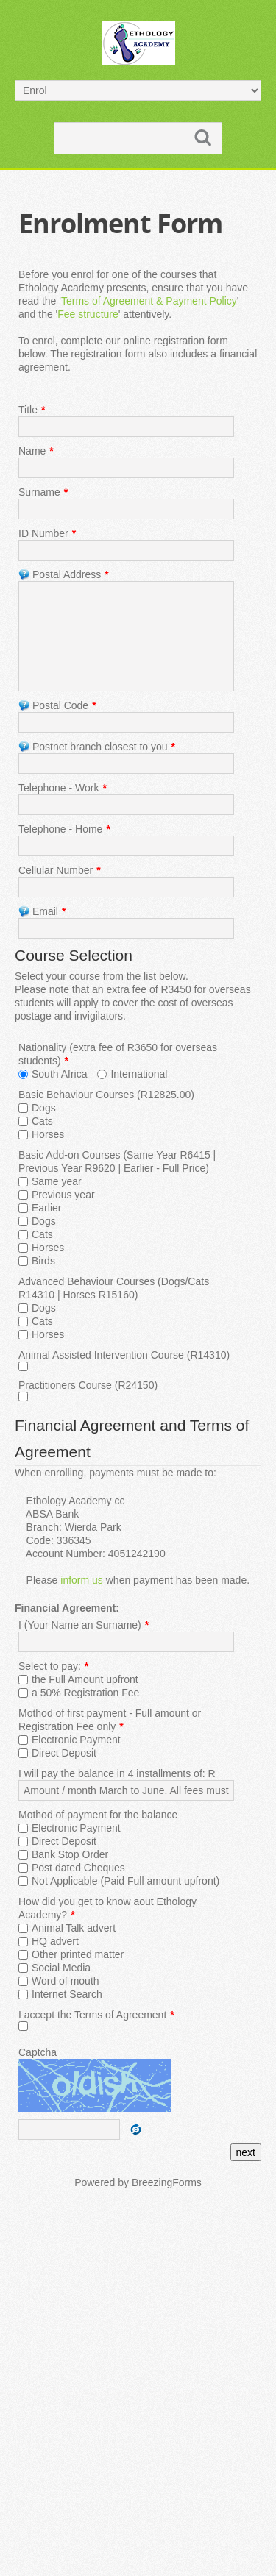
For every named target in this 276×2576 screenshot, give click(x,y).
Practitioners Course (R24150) (88, 1385)
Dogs (44, 1108)
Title (31, 410)
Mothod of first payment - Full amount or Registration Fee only (109, 1719)
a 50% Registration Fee (85, 1692)
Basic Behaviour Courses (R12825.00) (106, 1094)
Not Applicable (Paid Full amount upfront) (125, 1881)
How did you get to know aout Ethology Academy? (107, 1908)
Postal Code (57, 705)
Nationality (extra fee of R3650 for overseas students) (117, 1054)
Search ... (54, 123)
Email (42, 911)
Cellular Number (59, 870)
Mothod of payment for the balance (97, 1815)
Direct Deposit (64, 1753)
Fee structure (87, 314)
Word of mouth (65, 1981)
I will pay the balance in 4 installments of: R (117, 1773)
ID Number (47, 533)
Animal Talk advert (74, 1928)
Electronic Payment (76, 1740)
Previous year (63, 1194)
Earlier (46, 1208)
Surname (43, 492)
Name (36, 451)
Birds (43, 1261)
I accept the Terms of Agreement (96, 2015)
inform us (81, 1580)
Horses (48, 1134)
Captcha (37, 2052)
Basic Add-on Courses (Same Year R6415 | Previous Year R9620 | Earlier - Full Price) (117, 1161)
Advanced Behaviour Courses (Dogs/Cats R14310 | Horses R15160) (113, 1288)
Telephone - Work (62, 788)
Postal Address (63, 574)
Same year (57, 1181)
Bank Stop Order (70, 1854)
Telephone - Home (64, 829)
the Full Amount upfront (85, 1679)
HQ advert (55, 1941)
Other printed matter (78, 1954)
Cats (42, 1121)
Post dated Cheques (78, 1868)
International (138, 1074)
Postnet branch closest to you (96, 746)
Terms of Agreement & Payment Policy (149, 301)
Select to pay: (53, 1666)
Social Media (61, 1968)
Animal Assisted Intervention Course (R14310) (124, 1355)
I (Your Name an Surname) (83, 1625)
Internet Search (67, 1994)
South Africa (60, 1074)
